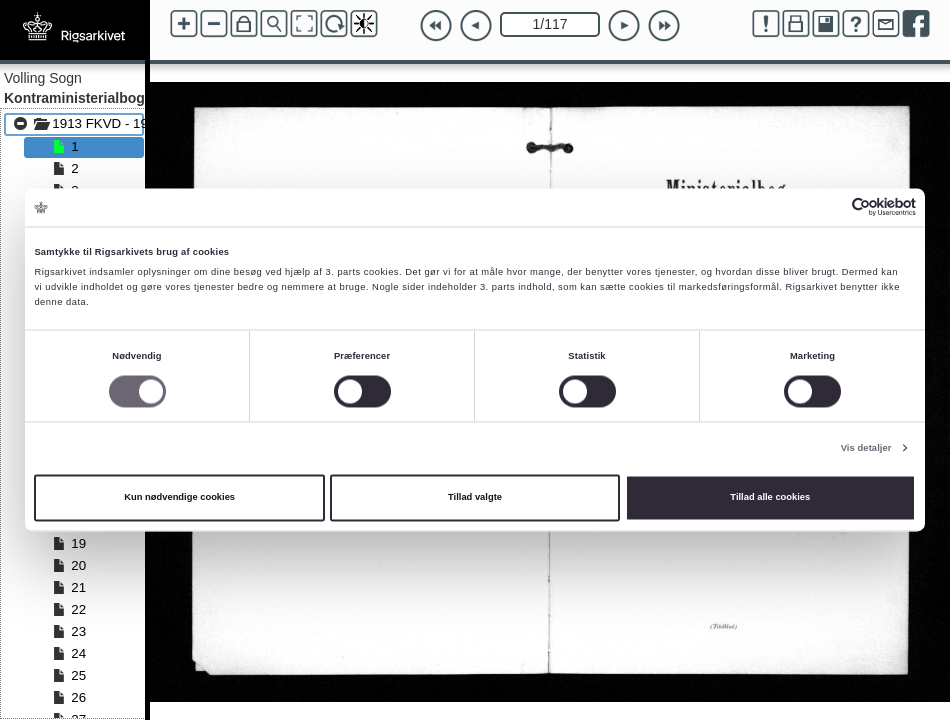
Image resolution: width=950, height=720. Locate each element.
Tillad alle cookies (770, 498)
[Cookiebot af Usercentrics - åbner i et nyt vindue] (828, 207)
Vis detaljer (866, 448)
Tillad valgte (475, 498)
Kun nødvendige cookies (179, 498)
